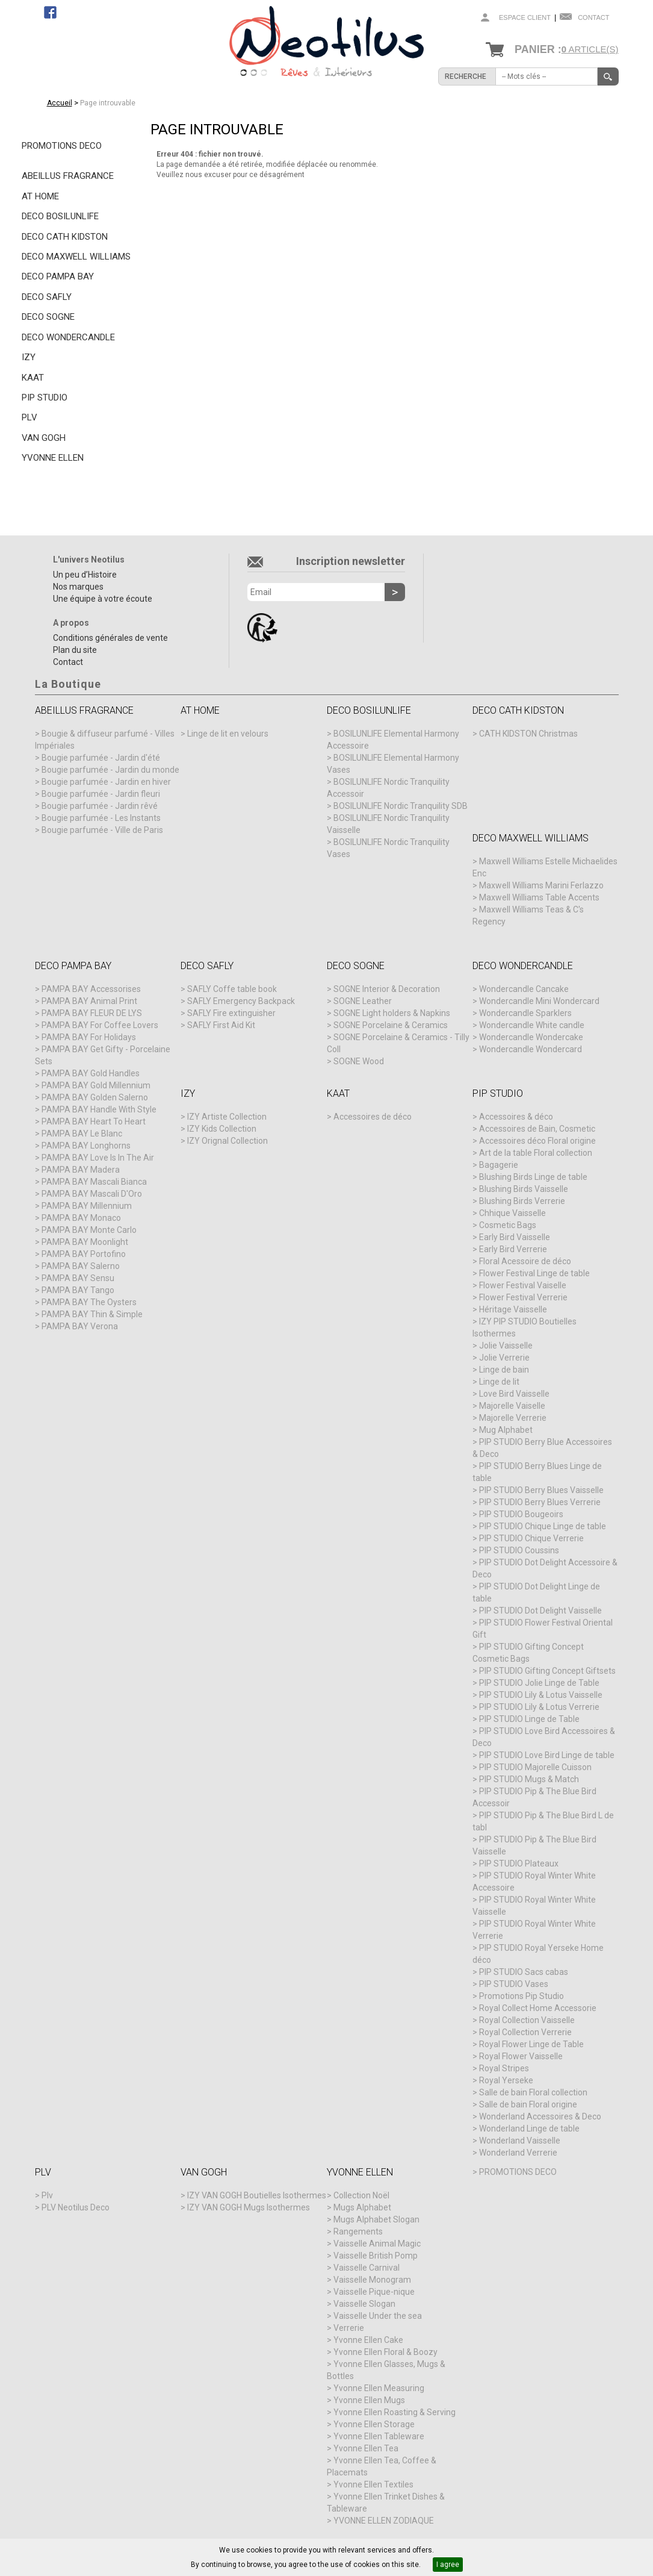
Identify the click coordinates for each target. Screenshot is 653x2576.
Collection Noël (361, 2195)
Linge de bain (504, 1369)
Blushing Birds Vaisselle (523, 1189)
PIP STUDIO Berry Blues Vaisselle (541, 1490)
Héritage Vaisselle (513, 1309)
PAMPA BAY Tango (78, 1290)
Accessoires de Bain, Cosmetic (537, 1129)
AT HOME (40, 196)
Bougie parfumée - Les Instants (101, 818)
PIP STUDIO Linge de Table (529, 1719)
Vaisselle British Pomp (375, 2255)
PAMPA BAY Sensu (78, 1278)
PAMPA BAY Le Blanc (82, 1133)
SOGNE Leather (362, 1001)
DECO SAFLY (47, 297)
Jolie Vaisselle (506, 1345)
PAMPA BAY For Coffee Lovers (100, 1025)
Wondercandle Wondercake (531, 1037)
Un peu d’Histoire (85, 574)
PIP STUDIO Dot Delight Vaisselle (540, 1610)
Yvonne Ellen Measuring (378, 2388)
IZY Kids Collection (221, 1129)
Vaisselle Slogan (364, 2304)
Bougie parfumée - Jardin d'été (101, 758)
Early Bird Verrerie (513, 1249)
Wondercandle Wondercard (530, 1049)
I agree (447, 2564)
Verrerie (348, 2328)
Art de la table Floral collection (535, 1153)
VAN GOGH (44, 437)
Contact (593, 17)
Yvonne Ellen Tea (365, 2448)
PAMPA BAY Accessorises (91, 989)
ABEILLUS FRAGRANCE (68, 175)
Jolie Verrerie (504, 1357)
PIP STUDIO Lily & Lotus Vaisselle (540, 1695)
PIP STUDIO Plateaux (519, 1863)
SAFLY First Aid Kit (221, 1025)
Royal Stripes (504, 2068)
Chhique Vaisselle (512, 1213)
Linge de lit (499, 1381)
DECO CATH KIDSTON (65, 236)
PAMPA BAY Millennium (87, 1206)
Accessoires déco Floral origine (537, 1141)
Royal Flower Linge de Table (531, 2044)
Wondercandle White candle (531, 1025)
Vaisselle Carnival (366, 2267)
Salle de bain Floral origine (528, 2104)
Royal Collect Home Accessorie (537, 2008)
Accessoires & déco (516, 1116)
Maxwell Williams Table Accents (539, 897)
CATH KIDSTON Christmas (528, 733)
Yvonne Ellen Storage (374, 2424)
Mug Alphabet (506, 1430)
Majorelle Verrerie (512, 1418)
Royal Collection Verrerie (525, 2032)
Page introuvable (107, 103)
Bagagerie (498, 1165)
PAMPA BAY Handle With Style (99, 1109)
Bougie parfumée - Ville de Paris (102, 830)
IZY (29, 357)
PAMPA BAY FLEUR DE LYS (92, 1013)
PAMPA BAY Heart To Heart (94, 1121)
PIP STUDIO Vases (513, 1984)
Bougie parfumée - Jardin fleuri (101, 794)
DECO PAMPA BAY (58, 276)
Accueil (59, 103)
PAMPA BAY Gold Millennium (96, 1085)
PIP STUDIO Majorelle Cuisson (535, 1767)
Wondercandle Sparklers (525, 1013)
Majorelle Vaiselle (512, 1406)
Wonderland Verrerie (518, 2152)
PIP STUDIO (44, 397)
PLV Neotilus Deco (76, 2207)
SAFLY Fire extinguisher (231, 1013)
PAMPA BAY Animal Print (89, 1001)
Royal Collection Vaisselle (527, 2020)
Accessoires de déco (372, 1116)
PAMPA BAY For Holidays (89, 1037)
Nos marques (78, 586)
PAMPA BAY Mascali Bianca (94, 1182)
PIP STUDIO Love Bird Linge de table (546, 1755)
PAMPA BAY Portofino (84, 1254)
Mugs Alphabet (362, 2207)
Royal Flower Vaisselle (521, 2056)
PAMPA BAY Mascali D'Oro (92, 1194)
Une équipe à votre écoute (102, 598)
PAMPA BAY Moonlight (85, 1242)
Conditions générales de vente (110, 638)
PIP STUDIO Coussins (519, 1550)
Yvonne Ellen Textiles (373, 2484)
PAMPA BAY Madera (81, 1169)
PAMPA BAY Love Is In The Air (98, 1157)
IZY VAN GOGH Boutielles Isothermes (256, 2195)
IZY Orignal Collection (227, 1141)
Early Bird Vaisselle (514, 1237)
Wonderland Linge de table (529, 2128)
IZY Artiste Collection (227, 1116)
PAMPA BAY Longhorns (86, 1145)
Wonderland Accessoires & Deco (540, 2116)
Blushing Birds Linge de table (533, 1177)
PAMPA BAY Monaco (81, 1218)
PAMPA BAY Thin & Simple (92, 1314)
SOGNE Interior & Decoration (386, 989)
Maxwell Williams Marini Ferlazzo (541, 885)
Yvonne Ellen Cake (368, 2340)
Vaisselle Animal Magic (377, 2243)
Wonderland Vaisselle (519, 2140)
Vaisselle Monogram (372, 2279)
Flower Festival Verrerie (523, 1297)
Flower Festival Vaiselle (522, 1285)
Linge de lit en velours (227, 733)
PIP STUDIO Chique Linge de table (542, 1526)
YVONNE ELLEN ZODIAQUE (383, 2520)
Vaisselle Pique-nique (374, 2292)
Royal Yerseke (506, 2080)
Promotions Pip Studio (521, 1996)
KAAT (33, 377)
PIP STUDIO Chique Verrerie (531, 1538)
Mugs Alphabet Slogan (376, 2219)
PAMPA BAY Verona (80, 1326)
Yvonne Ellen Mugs (369, 2400)
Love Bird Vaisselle (514, 1394)
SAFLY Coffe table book (232, 989)
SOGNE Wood (358, 1061)
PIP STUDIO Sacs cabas (523, 1972)
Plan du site (75, 650)
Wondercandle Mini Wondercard (539, 1001)
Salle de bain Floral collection (533, 2092)
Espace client (525, 17)
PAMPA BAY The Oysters (89, 1302)
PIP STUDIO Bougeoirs (521, 1514)
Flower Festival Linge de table (534, 1273)
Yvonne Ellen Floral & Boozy (385, 2352)
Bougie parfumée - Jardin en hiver (106, 782)
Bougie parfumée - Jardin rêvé (100, 806)
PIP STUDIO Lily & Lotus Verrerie (539, 1707)
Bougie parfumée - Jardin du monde (110, 770)
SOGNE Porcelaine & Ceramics (390, 1025)
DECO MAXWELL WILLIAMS (76, 256)
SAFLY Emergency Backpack (241, 1001)
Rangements (358, 2231)
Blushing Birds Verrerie (522, 1201)
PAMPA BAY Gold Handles (91, 1073)
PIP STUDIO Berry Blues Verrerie (540, 1502)
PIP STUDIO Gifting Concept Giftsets (547, 1671)
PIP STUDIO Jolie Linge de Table (539, 1683)
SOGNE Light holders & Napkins (391, 1013)
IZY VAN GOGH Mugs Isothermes (248, 2207)
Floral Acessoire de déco (525, 1261)
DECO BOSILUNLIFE (60, 216)
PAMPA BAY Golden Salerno (95, 1097)
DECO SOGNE (48, 316)
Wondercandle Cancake (524, 989)
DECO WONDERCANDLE (68, 337)
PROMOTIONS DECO (62, 145)
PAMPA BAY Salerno (81, 1266)
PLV (29, 417)
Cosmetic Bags (507, 1225)
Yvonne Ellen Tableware (378, 2436)
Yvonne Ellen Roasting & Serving (394, 2412)
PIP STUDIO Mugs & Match (529, 1779)
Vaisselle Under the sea (377, 2316)
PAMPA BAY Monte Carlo (89, 1230)
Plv (47, 2195)
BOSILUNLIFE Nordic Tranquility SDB (400, 806)
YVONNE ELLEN (53, 457)
